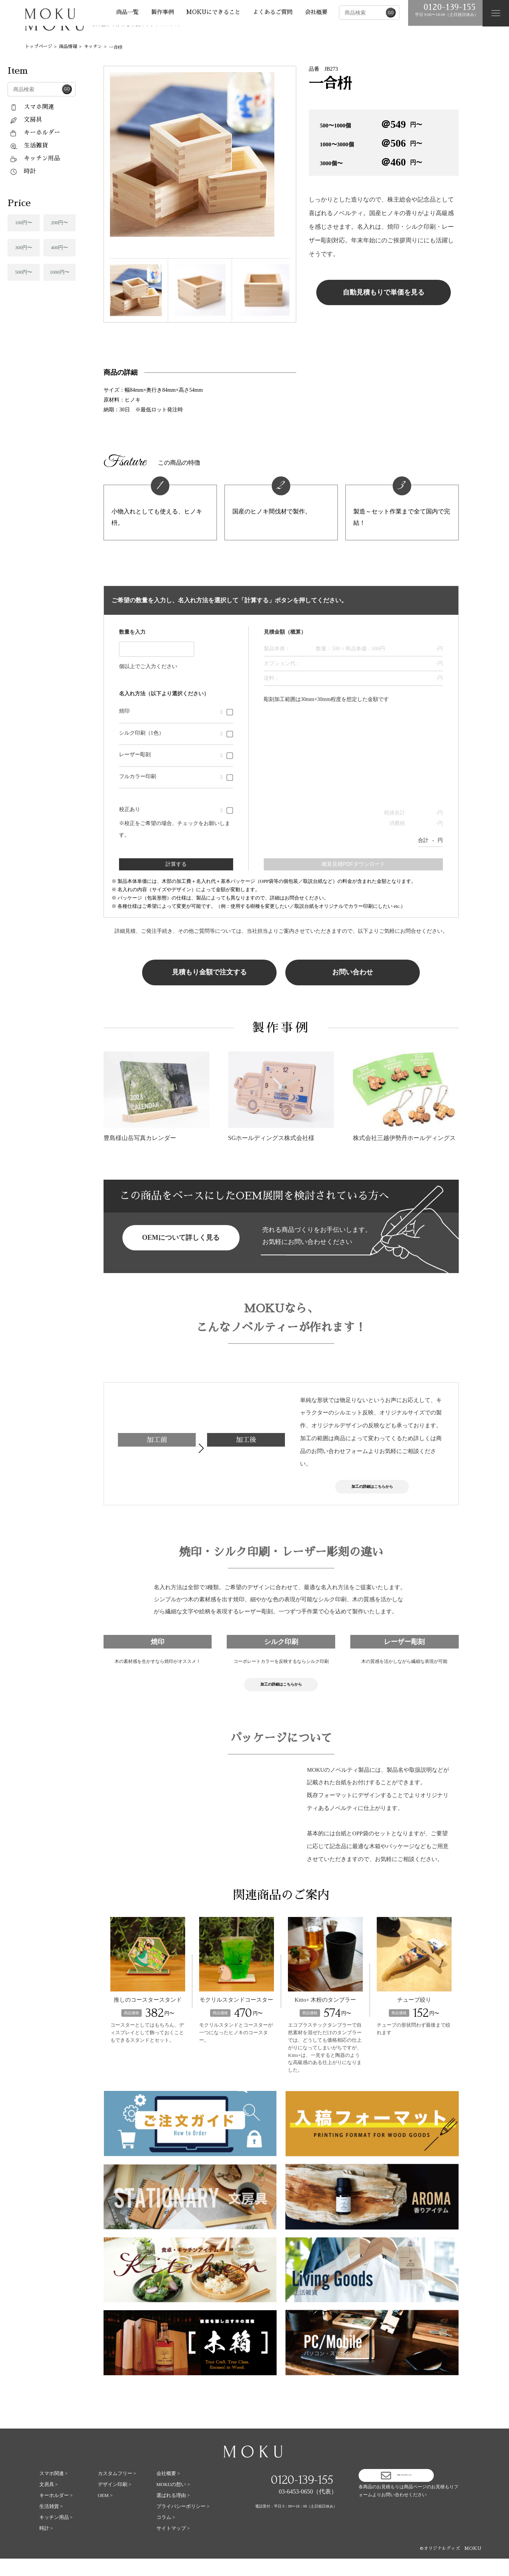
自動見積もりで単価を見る (383, 292)
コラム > (165, 2534)
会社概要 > (168, 2491)
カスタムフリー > (117, 2491)
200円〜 (59, 222)
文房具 (25, 120)
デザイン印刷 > (115, 2502)
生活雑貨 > (51, 2523)
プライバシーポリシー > (183, 2523)
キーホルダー (34, 133)
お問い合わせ (352, 972)
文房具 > (48, 2502)
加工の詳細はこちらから (372, 1490)
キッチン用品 (34, 158)
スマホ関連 (31, 107)
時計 (22, 171)
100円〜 (23, 222)
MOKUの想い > (173, 2502)
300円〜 (23, 247)
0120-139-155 (302, 2497)
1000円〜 (60, 272)
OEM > (105, 2513)
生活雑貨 (28, 146)
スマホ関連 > (53, 2491)
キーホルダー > (56, 2513)
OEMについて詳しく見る (181, 1237)
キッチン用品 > (56, 2534)
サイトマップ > (173, 2545)
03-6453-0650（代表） (308, 2509)
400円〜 (59, 247)
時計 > (46, 2545)
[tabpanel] (200, 154)
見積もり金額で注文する (209, 972)
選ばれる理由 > (173, 2513)
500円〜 (23, 272)
